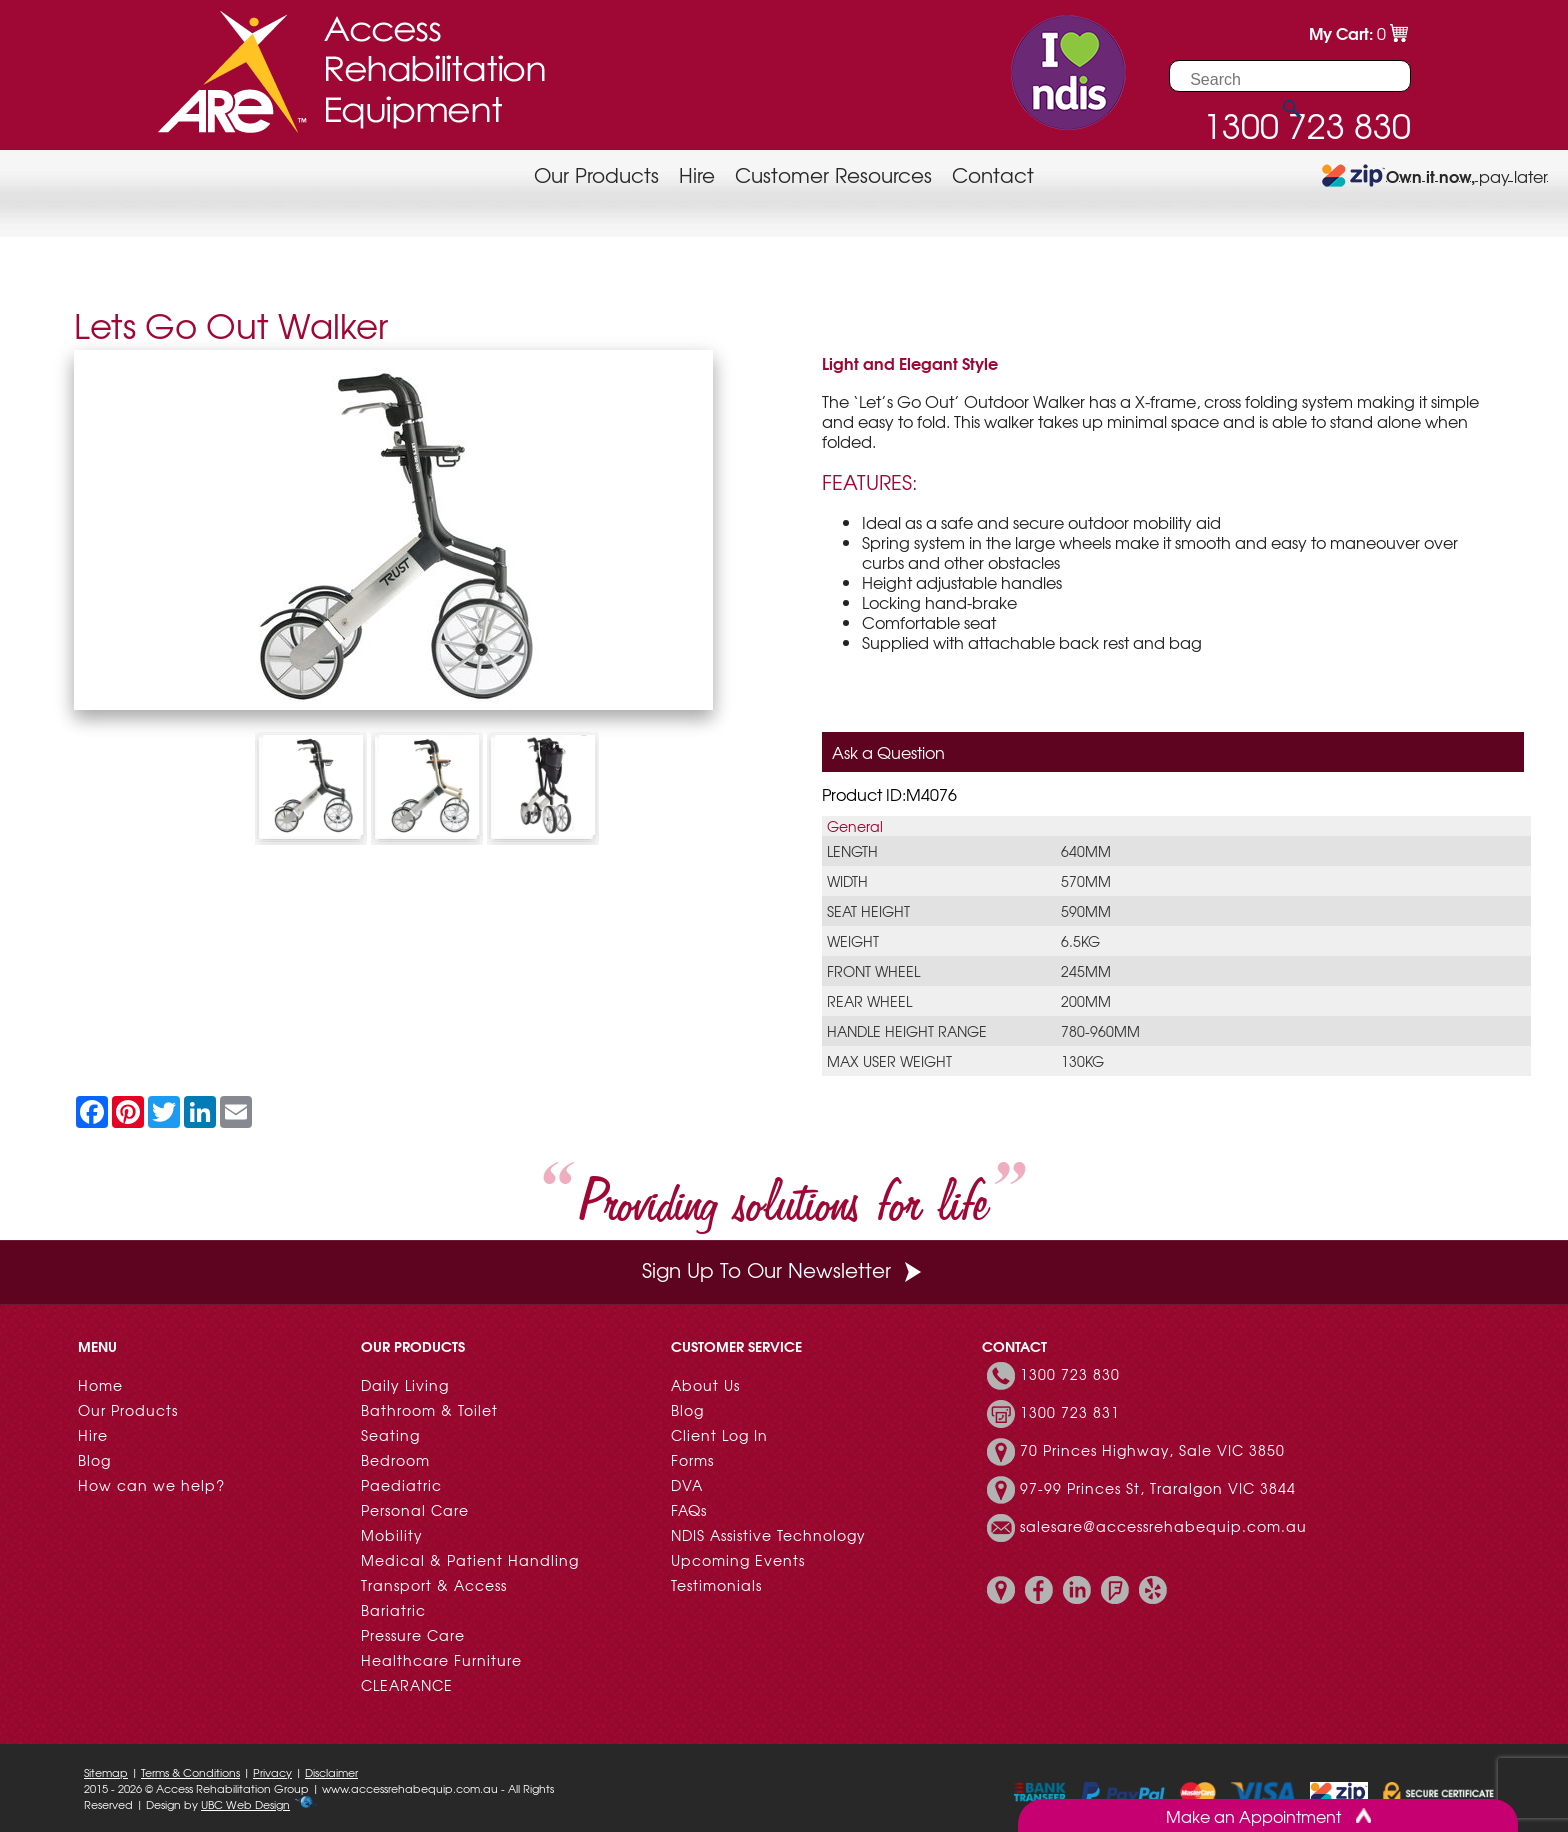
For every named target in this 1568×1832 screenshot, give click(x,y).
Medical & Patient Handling (470, 1560)
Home (100, 1385)
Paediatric (401, 1485)
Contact (993, 174)
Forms (692, 1460)
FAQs (689, 1510)
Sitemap (106, 1772)
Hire (697, 174)
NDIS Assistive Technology (768, 1535)
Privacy (272, 1772)
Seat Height (868, 911)
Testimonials (716, 1585)
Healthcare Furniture (441, 1660)
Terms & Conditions (190, 1772)
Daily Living (405, 1385)
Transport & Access (434, 1585)
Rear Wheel (869, 1001)
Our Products (596, 174)
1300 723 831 (1070, 1412)
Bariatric (393, 1610)
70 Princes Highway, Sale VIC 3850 (1152, 1450)
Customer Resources (833, 174)
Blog (94, 1460)
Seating (390, 1435)
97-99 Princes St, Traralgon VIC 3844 (1158, 1488)
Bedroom (395, 1460)
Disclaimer (331, 1772)
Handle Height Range (907, 1031)
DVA (687, 1485)
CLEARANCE (407, 1685)
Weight (853, 941)
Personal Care (415, 1510)
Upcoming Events (738, 1560)
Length (852, 851)
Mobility (392, 1535)
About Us (705, 1385)
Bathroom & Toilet (429, 1410)
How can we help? (151, 1485)
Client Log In (719, 1435)
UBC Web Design (245, 1804)
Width (847, 881)
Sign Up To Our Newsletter (784, 1269)
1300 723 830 (1070, 1374)
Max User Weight (889, 1061)
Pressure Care (413, 1635)
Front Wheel (873, 971)
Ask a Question (888, 752)
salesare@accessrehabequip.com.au (1163, 1526)
